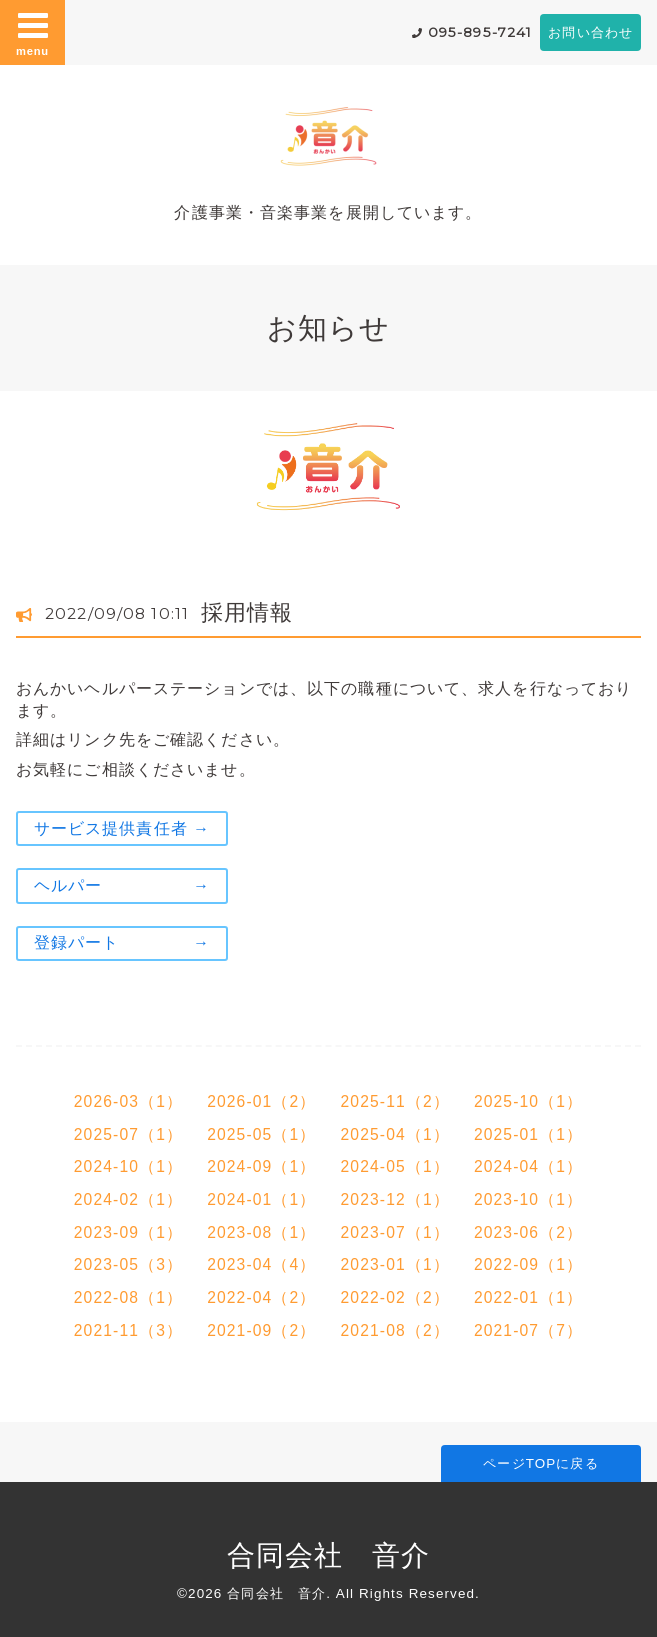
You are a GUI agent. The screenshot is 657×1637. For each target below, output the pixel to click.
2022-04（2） (261, 1297)
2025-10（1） (528, 1101)
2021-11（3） (128, 1330)
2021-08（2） (395, 1330)
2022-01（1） (528, 1297)
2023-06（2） (528, 1232)
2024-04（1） (528, 1166)
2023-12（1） (395, 1199)
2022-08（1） (128, 1297)
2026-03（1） (128, 1101)
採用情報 (247, 612)
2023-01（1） (395, 1264)
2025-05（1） (261, 1134)
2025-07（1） (128, 1134)
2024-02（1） (128, 1199)
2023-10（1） (528, 1199)
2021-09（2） (261, 1330)
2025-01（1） (528, 1134)
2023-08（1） (261, 1232)
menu (33, 32)
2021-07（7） (528, 1330)
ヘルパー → (122, 885)
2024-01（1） (261, 1199)
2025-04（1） (395, 1134)
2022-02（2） (395, 1297)
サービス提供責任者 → (122, 828)
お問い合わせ (590, 32)
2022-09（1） (528, 1264)
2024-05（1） (395, 1166)
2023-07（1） (395, 1232)
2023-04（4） (261, 1264)
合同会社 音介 (329, 1555)
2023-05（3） (128, 1264)
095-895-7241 (480, 32)
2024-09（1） (261, 1166)
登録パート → (122, 942)
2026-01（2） (261, 1101)
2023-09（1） (128, 1232)
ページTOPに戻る (540, 1463)
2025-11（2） (395, 1101)
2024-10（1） (128, 1166)
